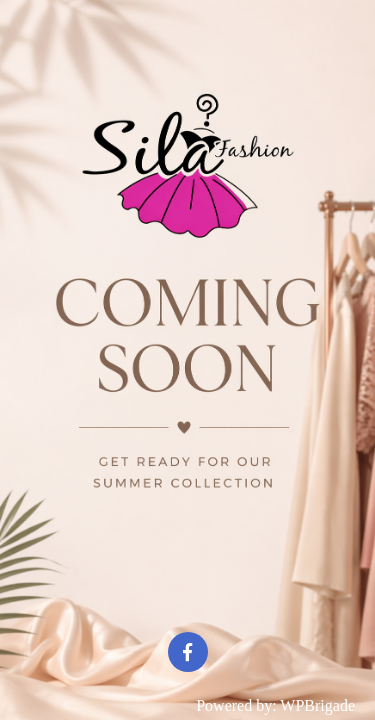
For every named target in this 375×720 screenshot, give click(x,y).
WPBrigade (317, 705)
